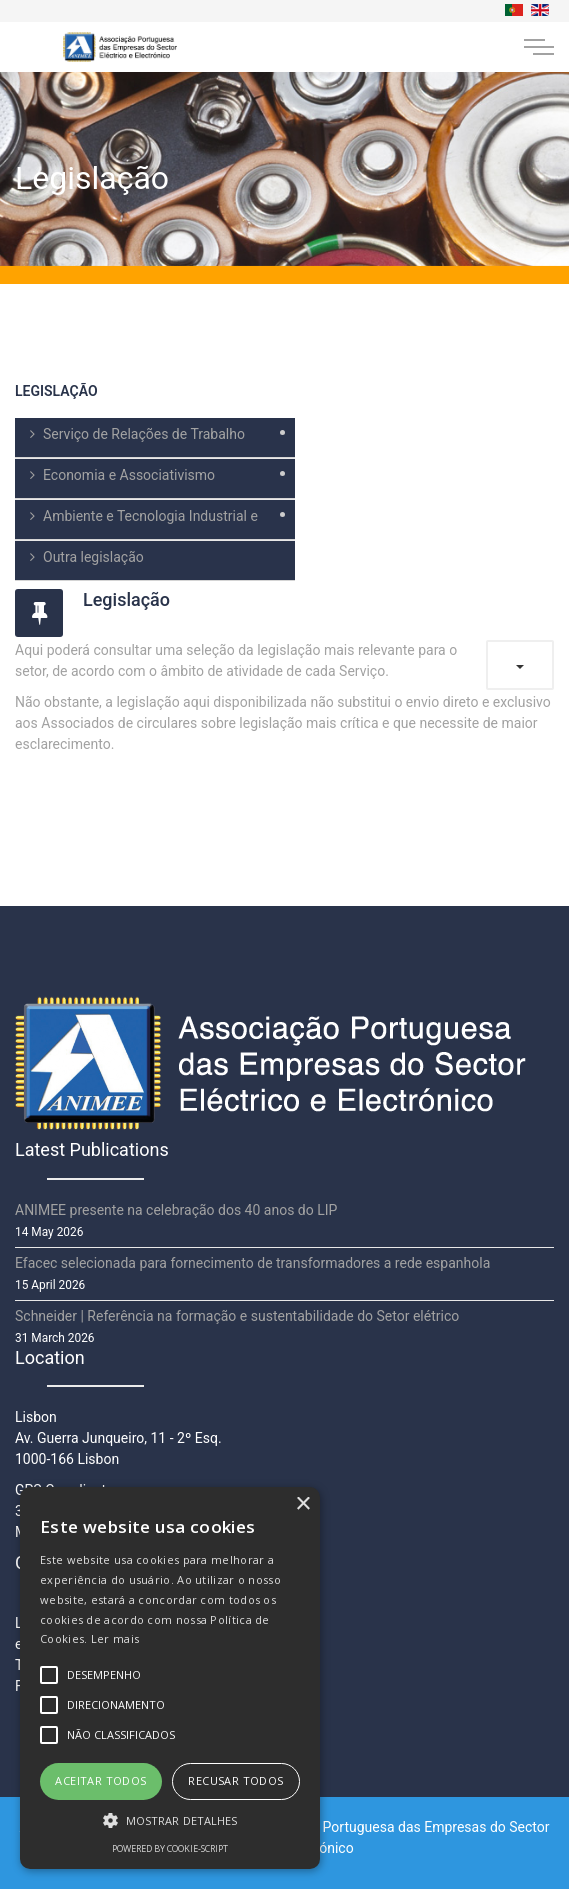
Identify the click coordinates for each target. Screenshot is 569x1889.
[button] (170, 1820)
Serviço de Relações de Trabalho (144, 434)
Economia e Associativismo (129, 475)
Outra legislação (93, 557)
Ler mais (115, 1638)
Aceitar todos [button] (100, 1780)
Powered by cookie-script (170, 1848)
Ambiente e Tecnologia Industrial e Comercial (136, 524)
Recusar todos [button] (235, 1780)
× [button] (302, 1504)
